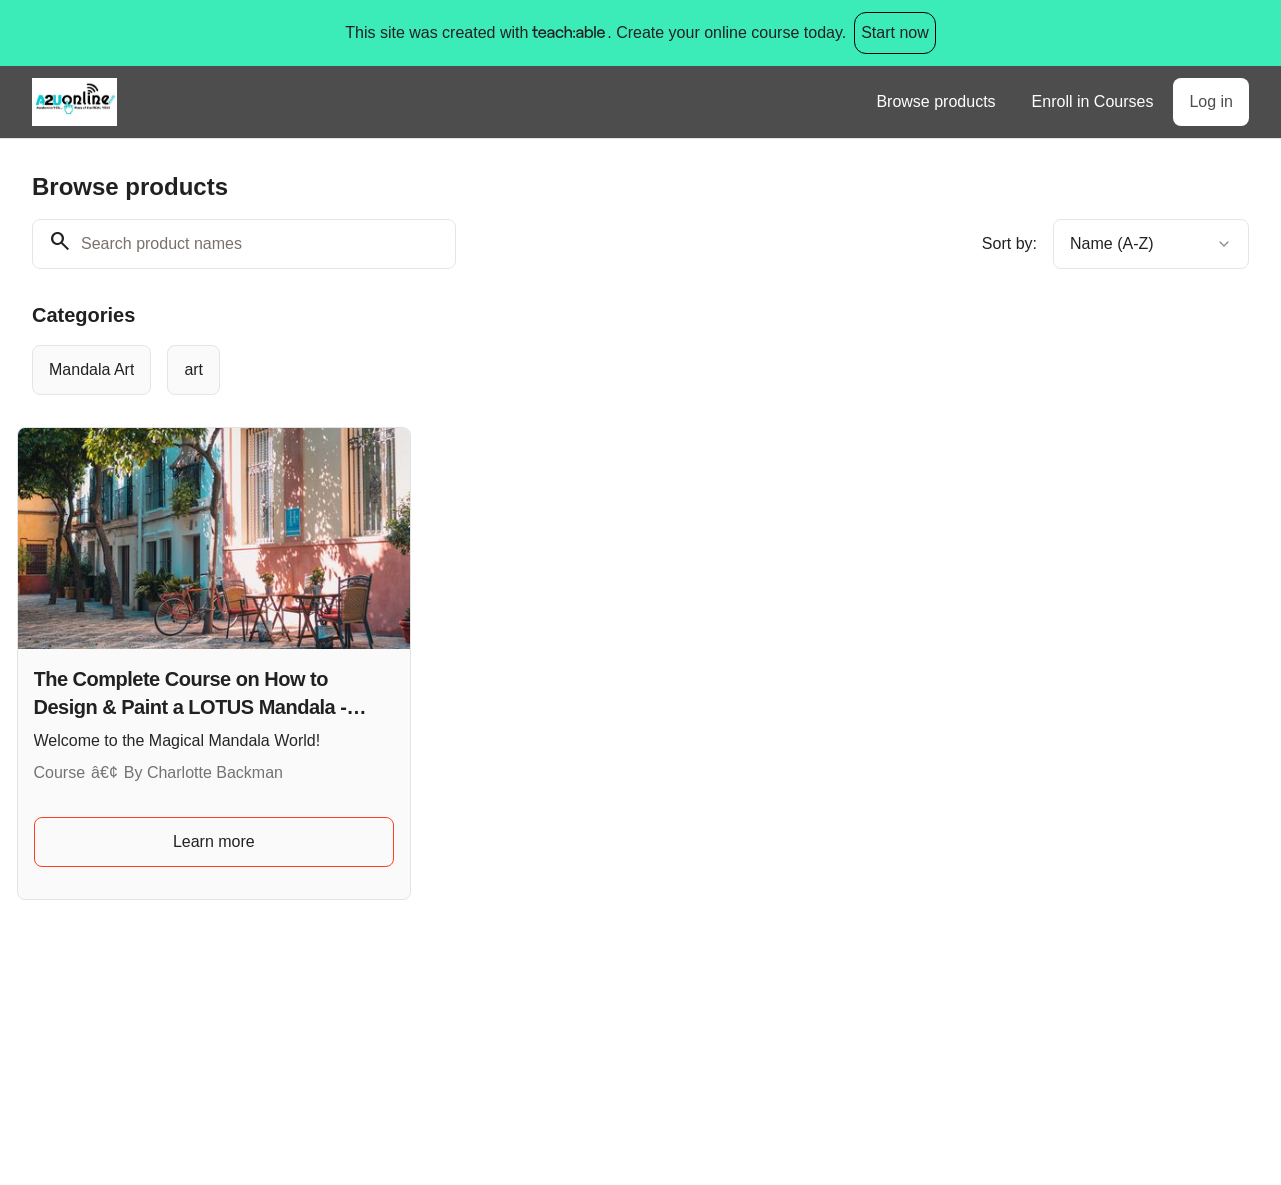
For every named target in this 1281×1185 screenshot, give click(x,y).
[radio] (91, 370)
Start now (895, 32)
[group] (586, 370)
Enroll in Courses (1093, 101)
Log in (1211, 101)
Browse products (935, 101)
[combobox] (1151, 244)
